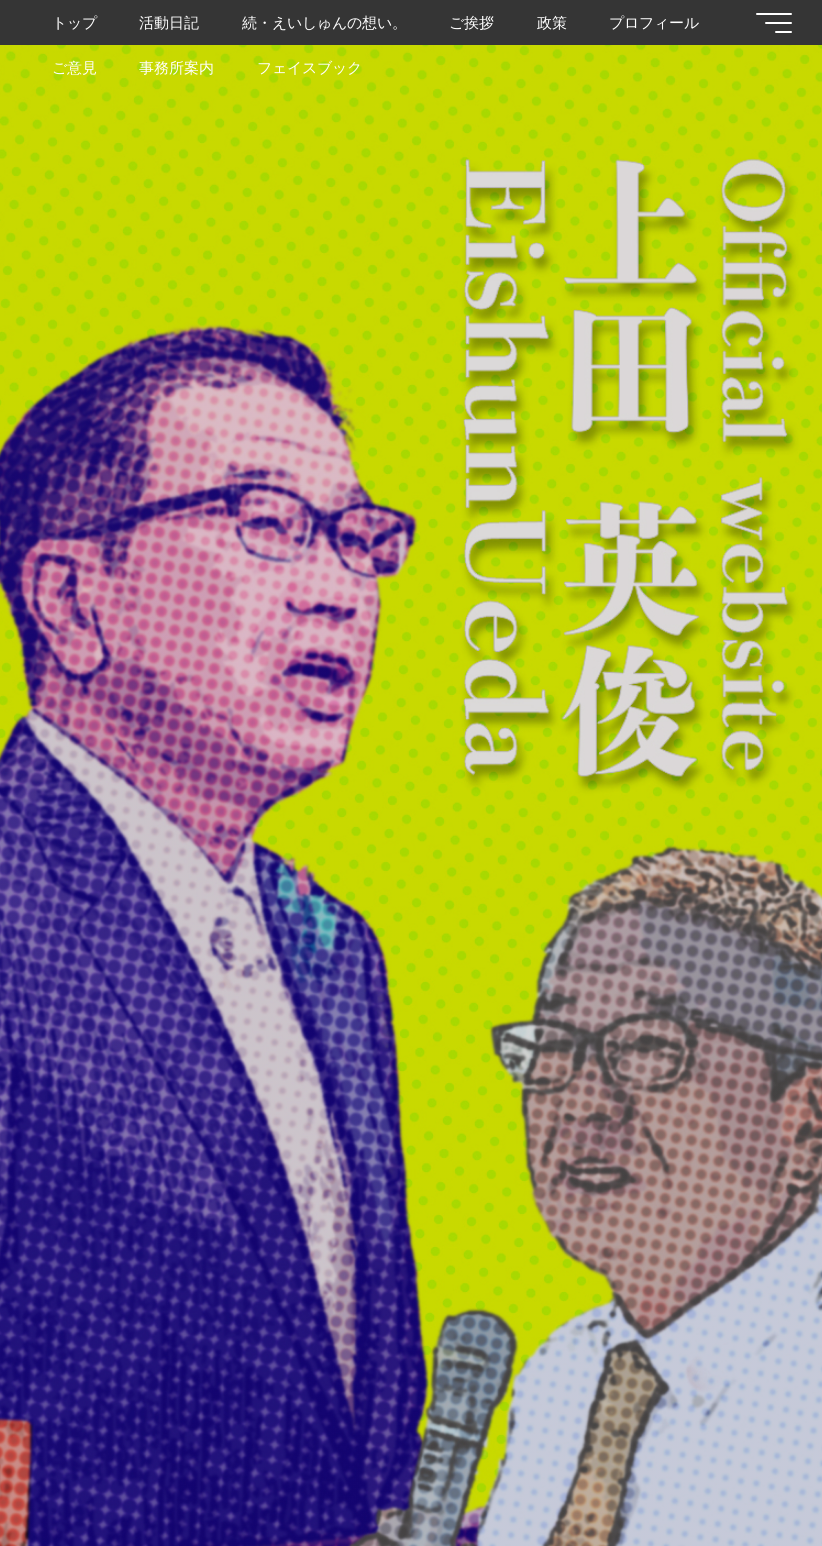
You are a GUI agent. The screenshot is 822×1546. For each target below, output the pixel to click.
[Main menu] (774, 23)
